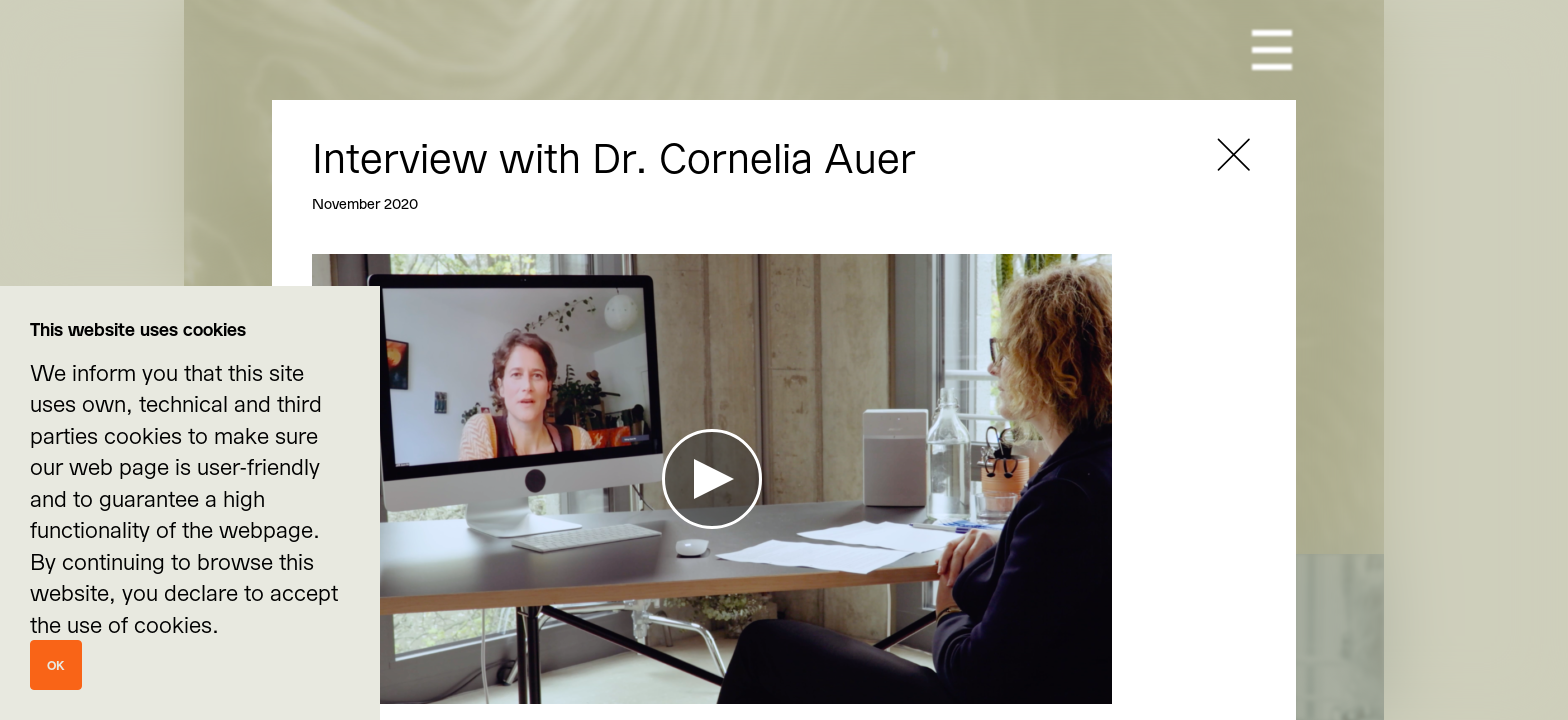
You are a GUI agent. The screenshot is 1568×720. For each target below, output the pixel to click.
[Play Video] (712, 479)
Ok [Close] (56, 664)
